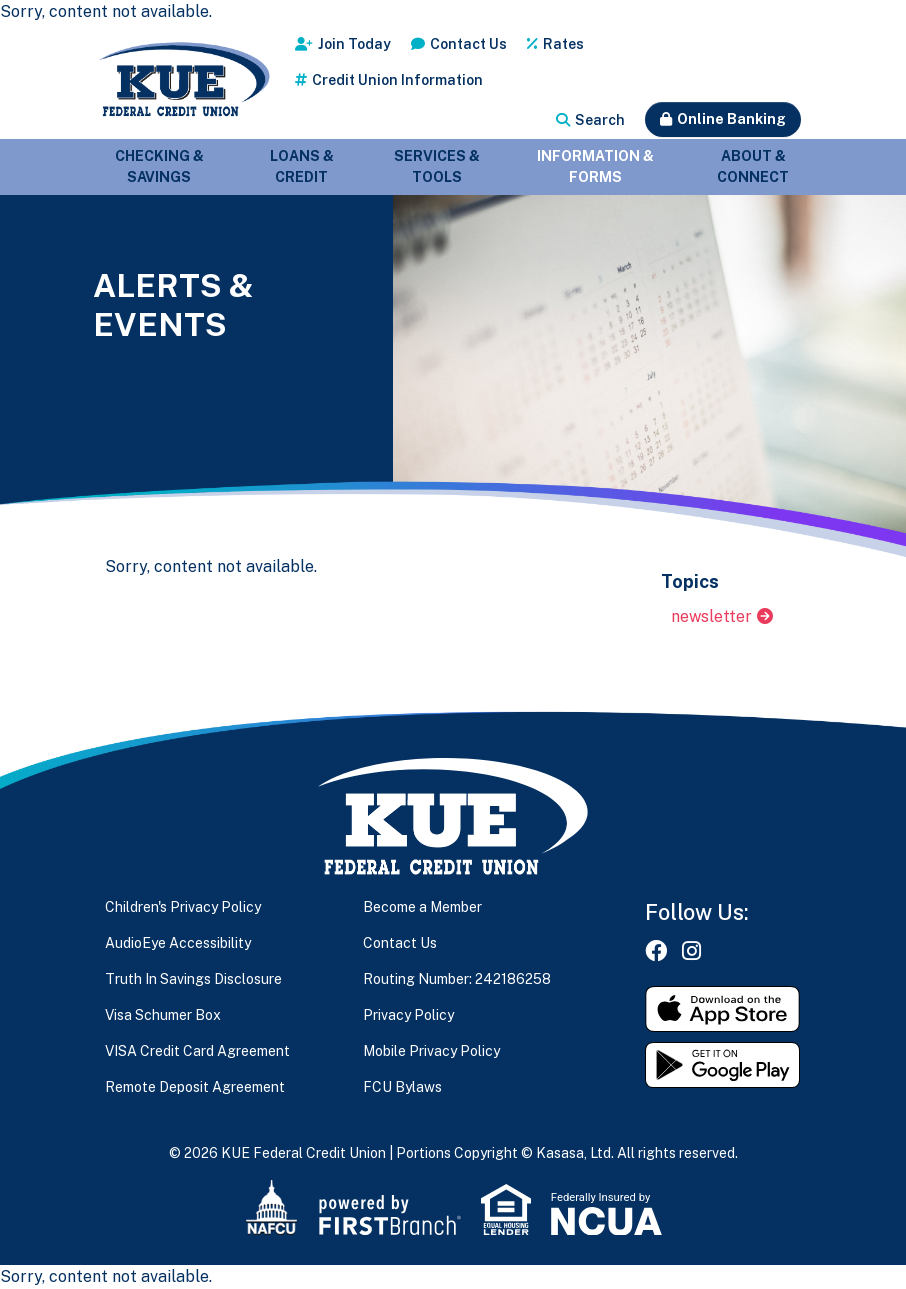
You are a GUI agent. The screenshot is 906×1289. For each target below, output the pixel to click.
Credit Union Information (397, 80)
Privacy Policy (408, 1015)
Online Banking (731, 119)
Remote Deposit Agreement (195, 1087)
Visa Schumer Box (163, 1015)
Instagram (691, 951)
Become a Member (422, 907)
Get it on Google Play (723, 1065)
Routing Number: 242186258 (457, 979)
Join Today (354, 44)
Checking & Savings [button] (159, 166)
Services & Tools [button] (437, 166)
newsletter (711, 616)
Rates (563, 44)
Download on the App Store (723, 1009)
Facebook (656, 951)
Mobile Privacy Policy (431, 1051)
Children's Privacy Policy (183, 907)
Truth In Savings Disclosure (193, 979)
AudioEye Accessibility (178, 943)
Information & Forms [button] (595, 166)
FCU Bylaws (402, 1087)
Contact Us (468, 44)
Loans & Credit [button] (302, 166)
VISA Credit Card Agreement (197, 1051)
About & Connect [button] (753, 166)
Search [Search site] (600, 120)
